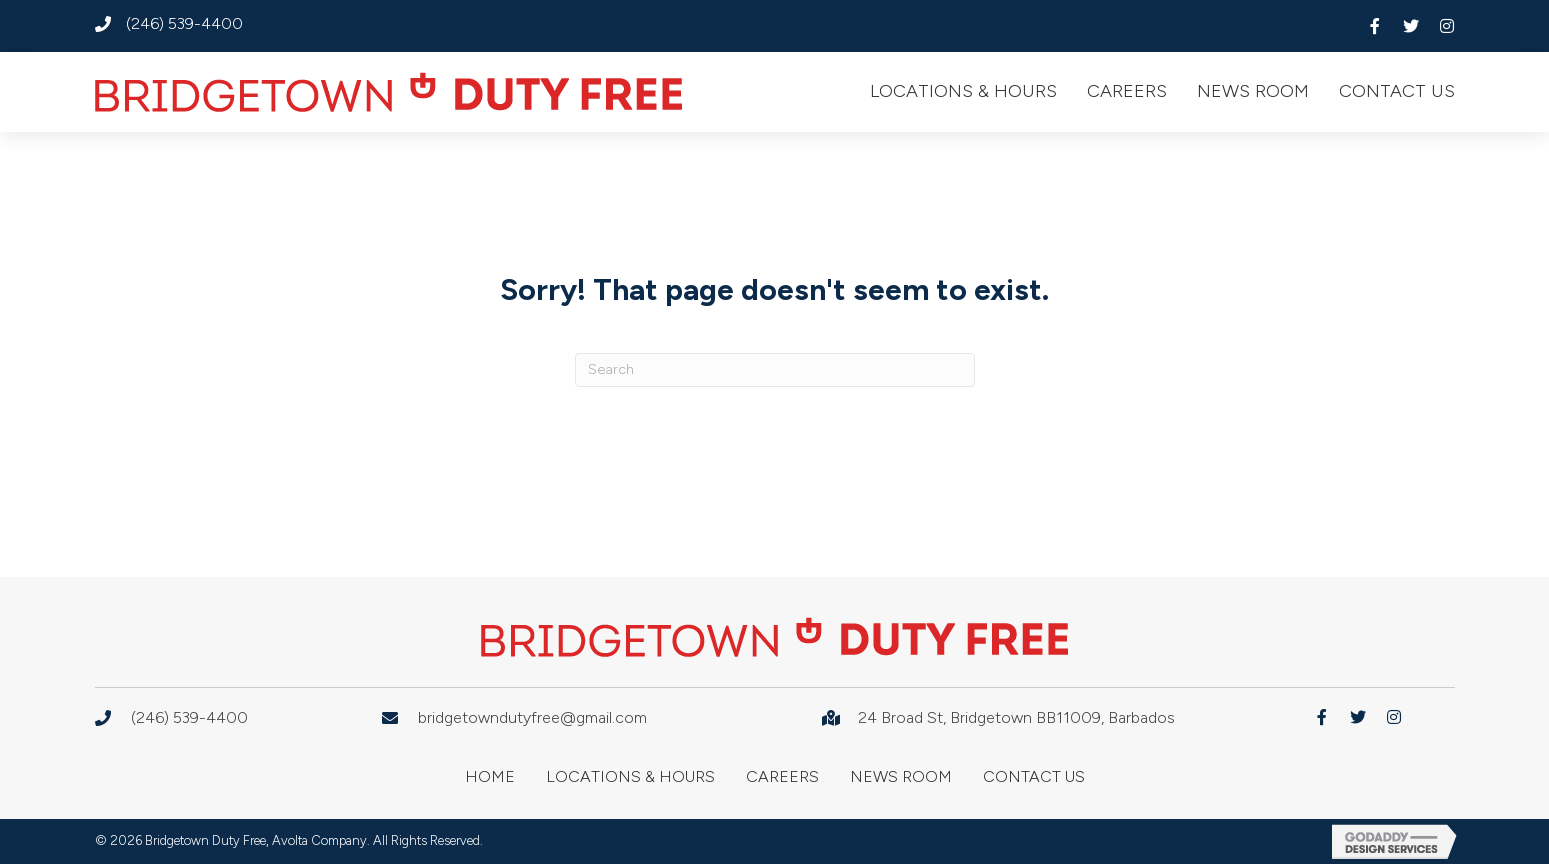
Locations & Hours (630, 776)
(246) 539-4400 (184, 23)
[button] (1375, 26)
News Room (901, 776)
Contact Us (1034, 776)
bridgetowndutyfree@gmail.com (532, 717)
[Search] (775, 370)
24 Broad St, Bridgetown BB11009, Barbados (1016, 717)
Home (490, 776)
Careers (782, 776)
